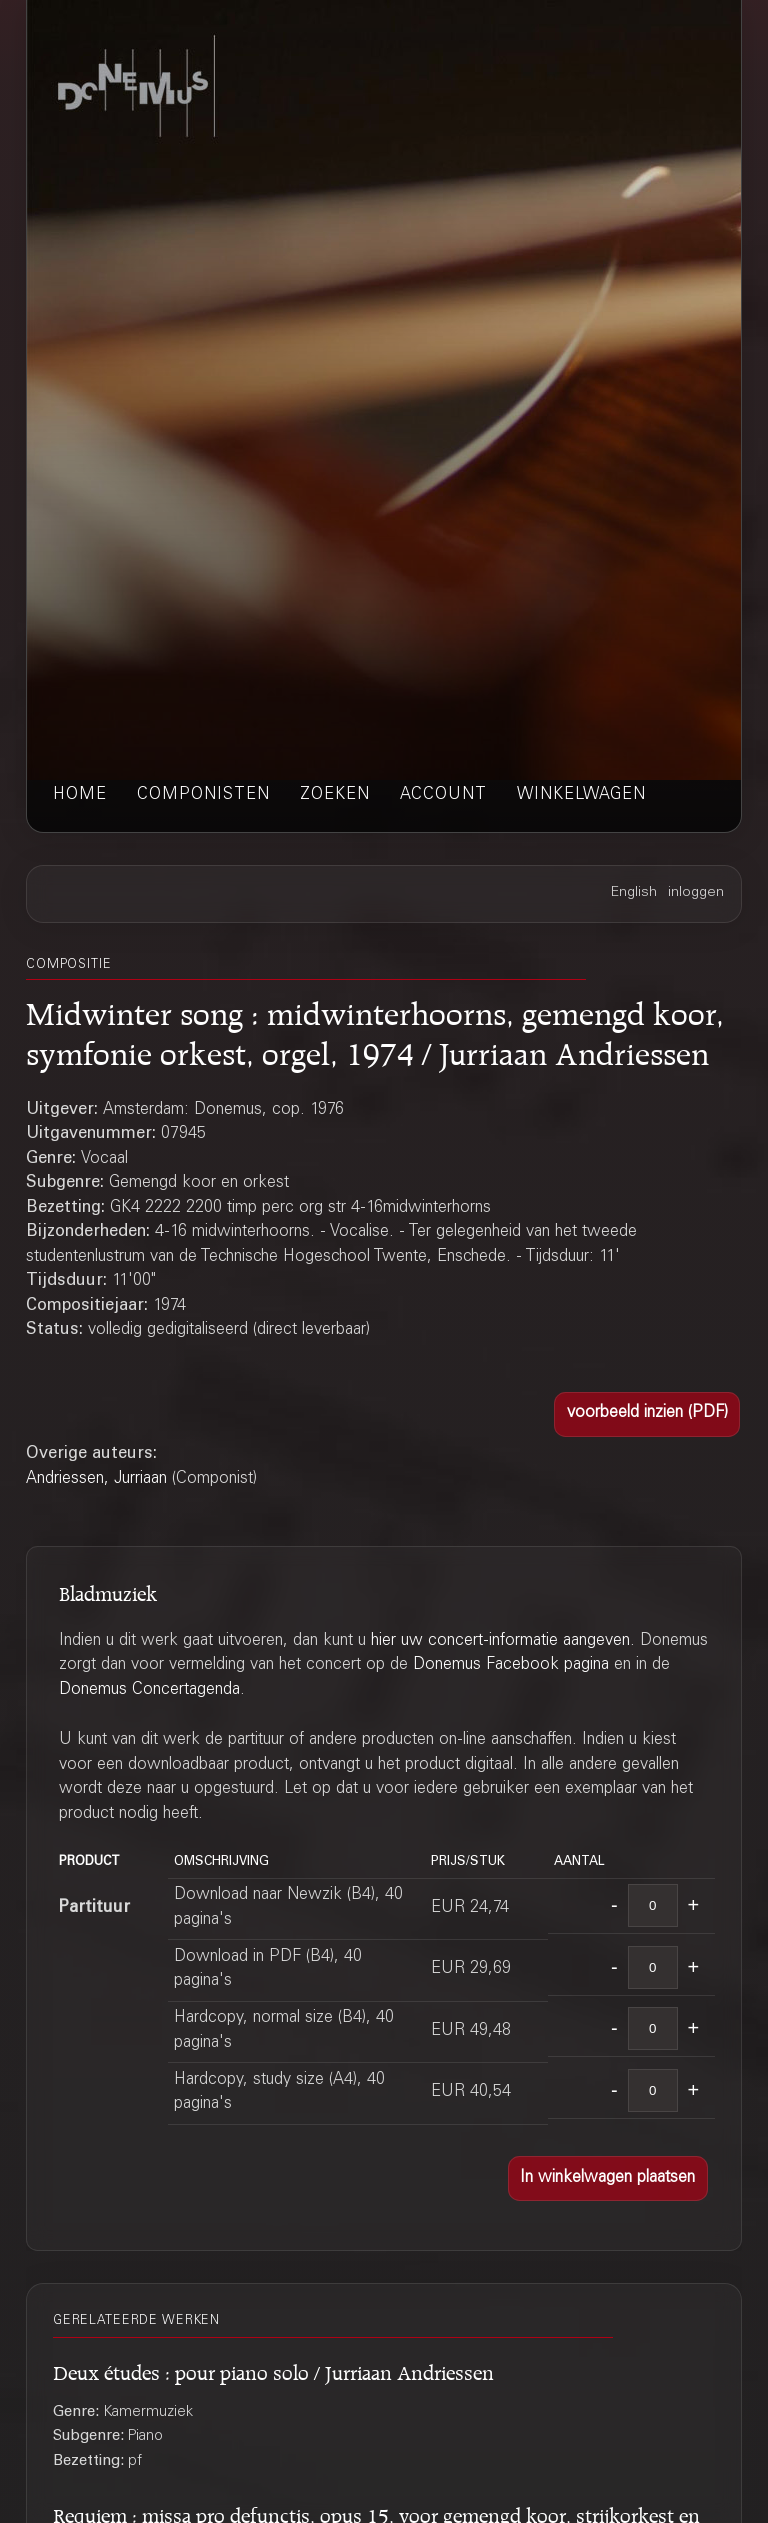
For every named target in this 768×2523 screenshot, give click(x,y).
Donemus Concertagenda (149, 1690)
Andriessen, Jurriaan (96, 1479)
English (634, 893)
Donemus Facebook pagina (511, 1665)
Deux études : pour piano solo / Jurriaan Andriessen (273, 2369)
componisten (203, 795)
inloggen (696, 893)
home (80, 795)
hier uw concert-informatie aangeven (500, 1641)
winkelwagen (581, 795)
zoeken (335, 795)
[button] (647, 1414)
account (443, 795)
